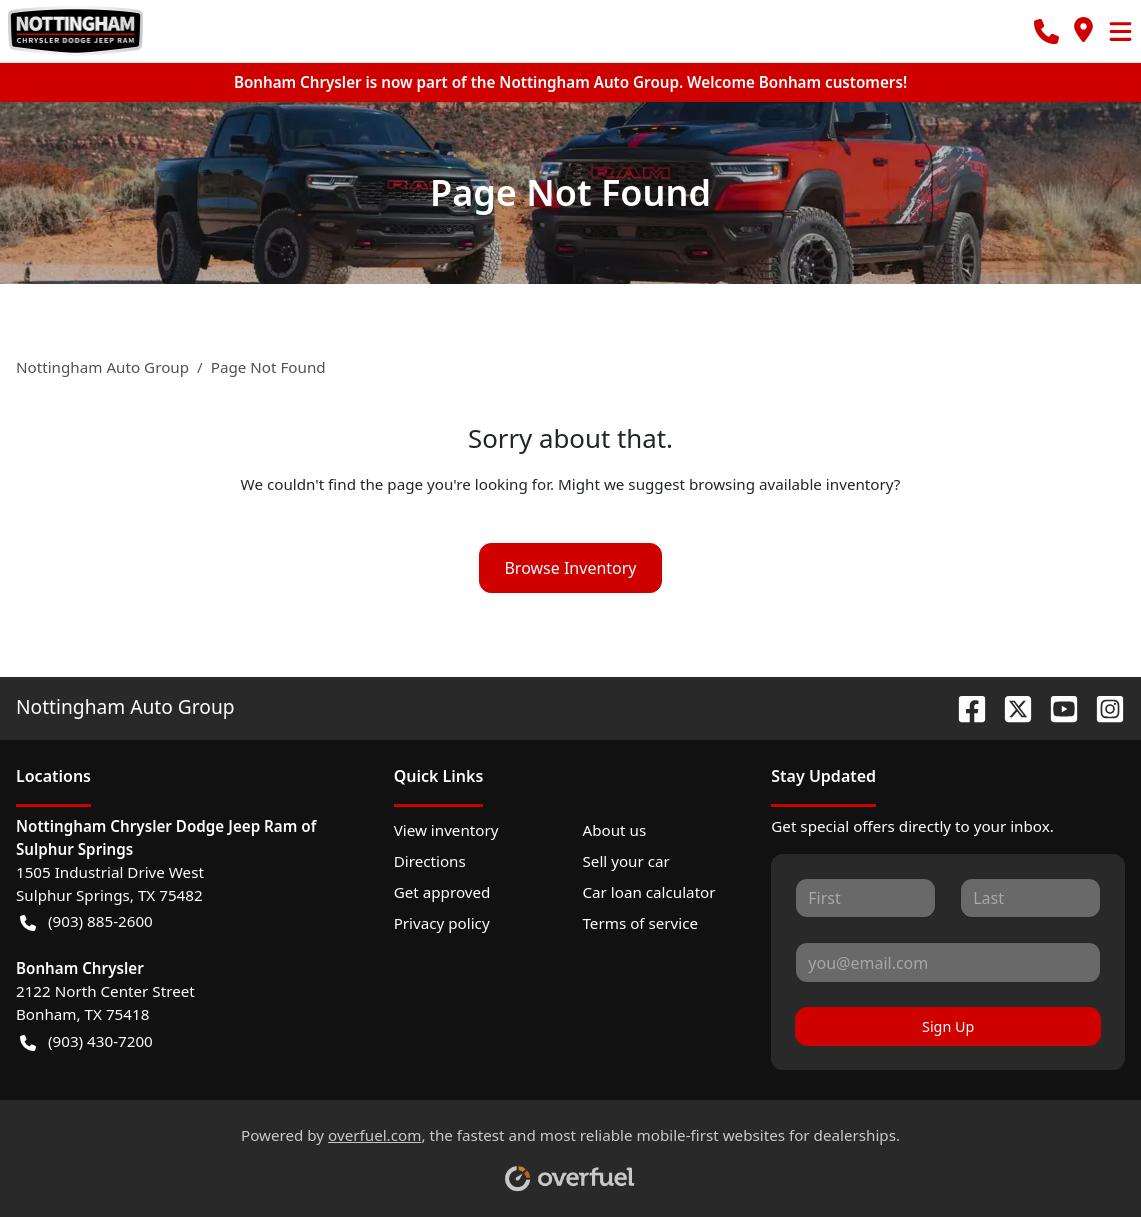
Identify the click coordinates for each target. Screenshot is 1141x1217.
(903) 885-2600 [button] (86, 921)
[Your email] (948, 962)
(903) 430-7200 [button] (86, 1041)
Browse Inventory (570, 568)
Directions (430, 861)
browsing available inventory (791, 484)
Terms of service (640, 923)
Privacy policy (442, 923)
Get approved (442, 892)
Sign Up (948, 1026)
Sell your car (625, 861)
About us (614, 830)
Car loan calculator (648, 892)
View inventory (446, 830)
